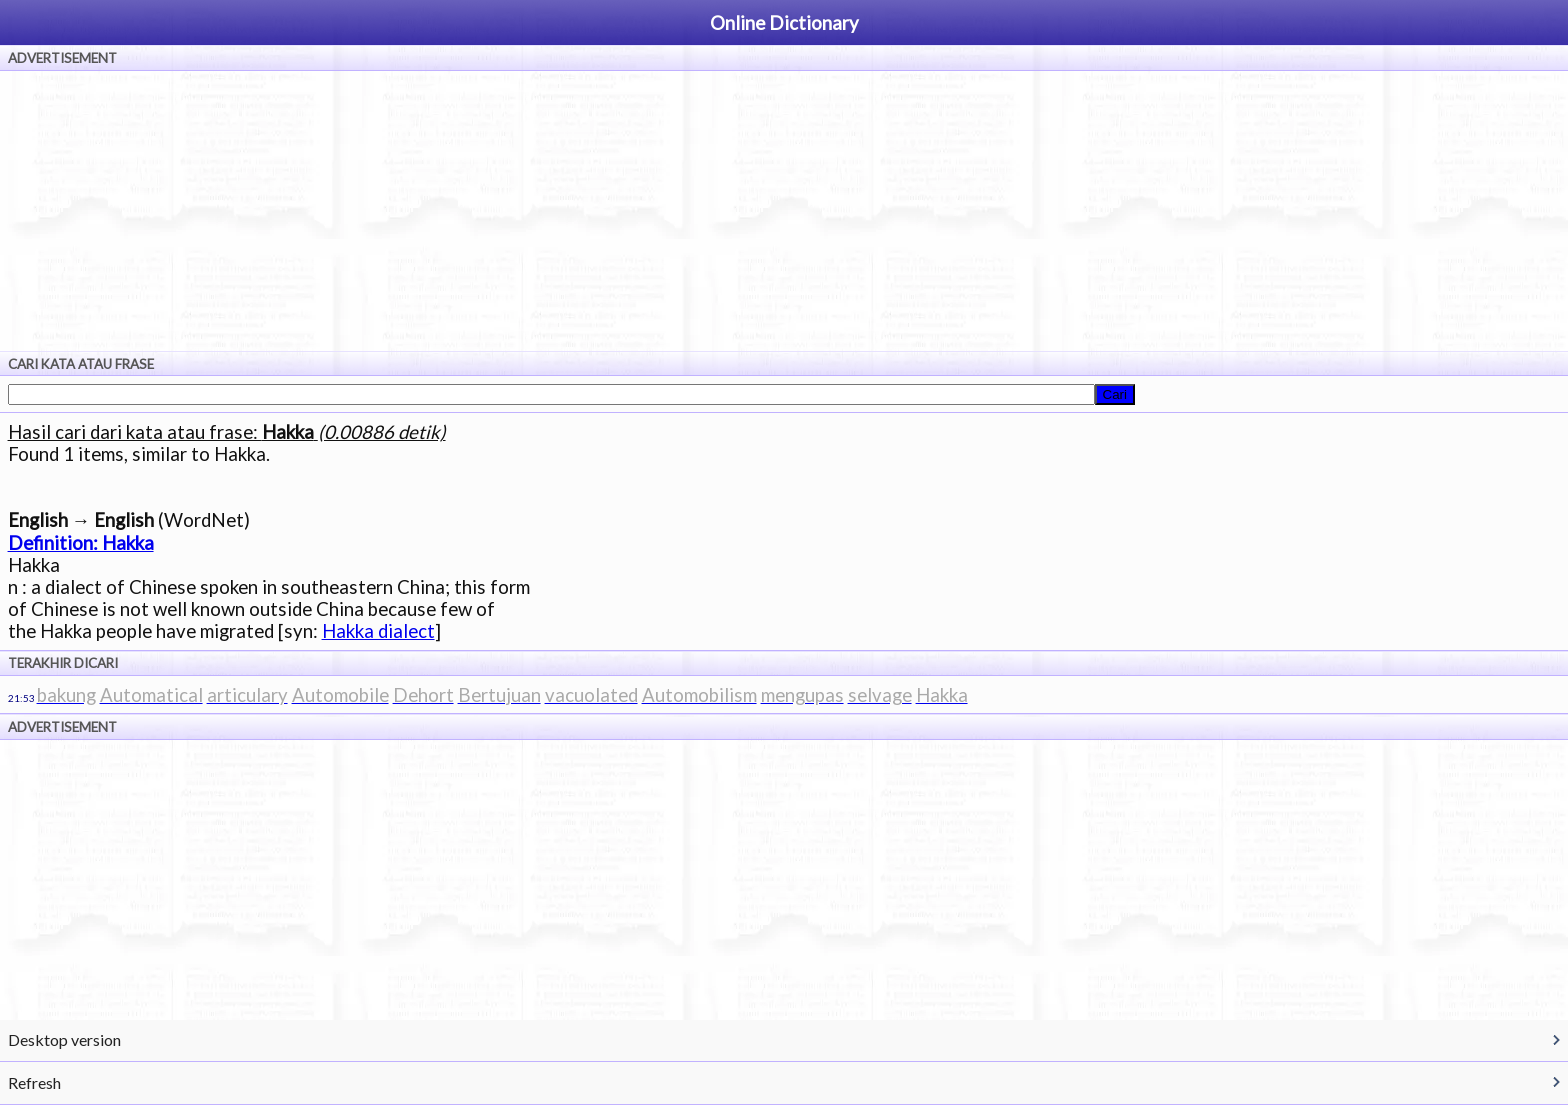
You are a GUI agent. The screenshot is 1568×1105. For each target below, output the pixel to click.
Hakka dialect (378, 631)
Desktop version (64, 1039)
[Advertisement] (784, 211)
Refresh (34, 1082)
